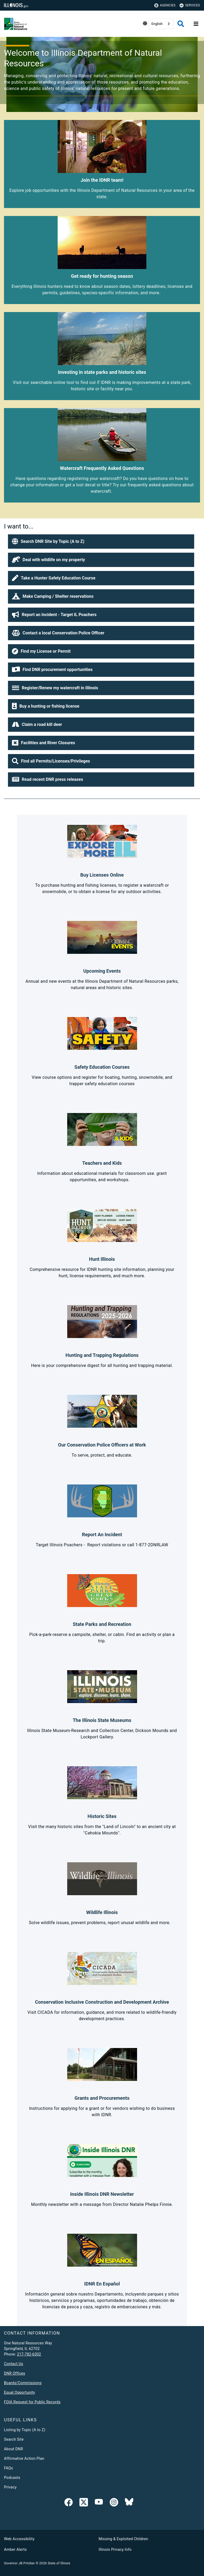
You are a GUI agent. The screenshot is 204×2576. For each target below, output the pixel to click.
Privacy (10, 2487)
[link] (68, 2503)
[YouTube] (99, 2503)
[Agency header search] (180, 23)
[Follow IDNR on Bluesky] (129, 2503)
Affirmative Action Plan (24, 2458)
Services (190, 5)
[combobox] (160, 24)
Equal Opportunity (19, 2392)
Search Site (14, 2439)
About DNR (13, 2449)
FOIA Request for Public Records (32, 2402)
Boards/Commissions (23, 2383)
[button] (101, 541)
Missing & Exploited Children (123, 2539)
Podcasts (12, 2477)
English (157, 24)
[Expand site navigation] (196, 24)
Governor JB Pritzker (19, 2563)
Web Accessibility (19, 2539)
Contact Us (13, 2364)
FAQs (8, 2468)
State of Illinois (59, 2563)
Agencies (165, 5)
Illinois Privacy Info (115, 2549)
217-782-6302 (29, 2354)
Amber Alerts (15, 2549)
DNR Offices (14, 2373)
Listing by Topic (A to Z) (24, 2430)
